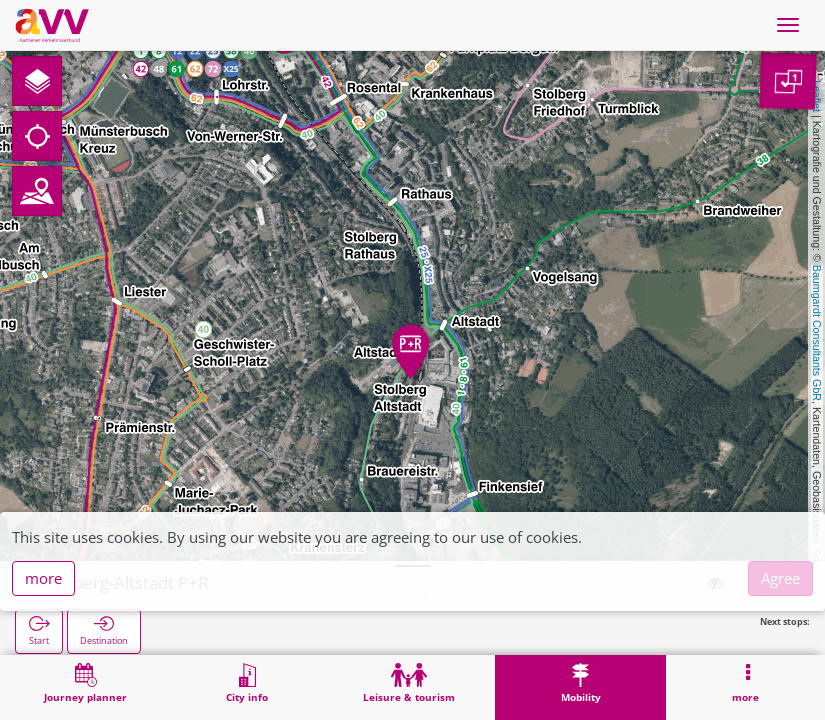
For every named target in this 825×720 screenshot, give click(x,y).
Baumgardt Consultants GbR (817, 333)
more (43, 578)
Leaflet (817, 96)
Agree (780, 578)
